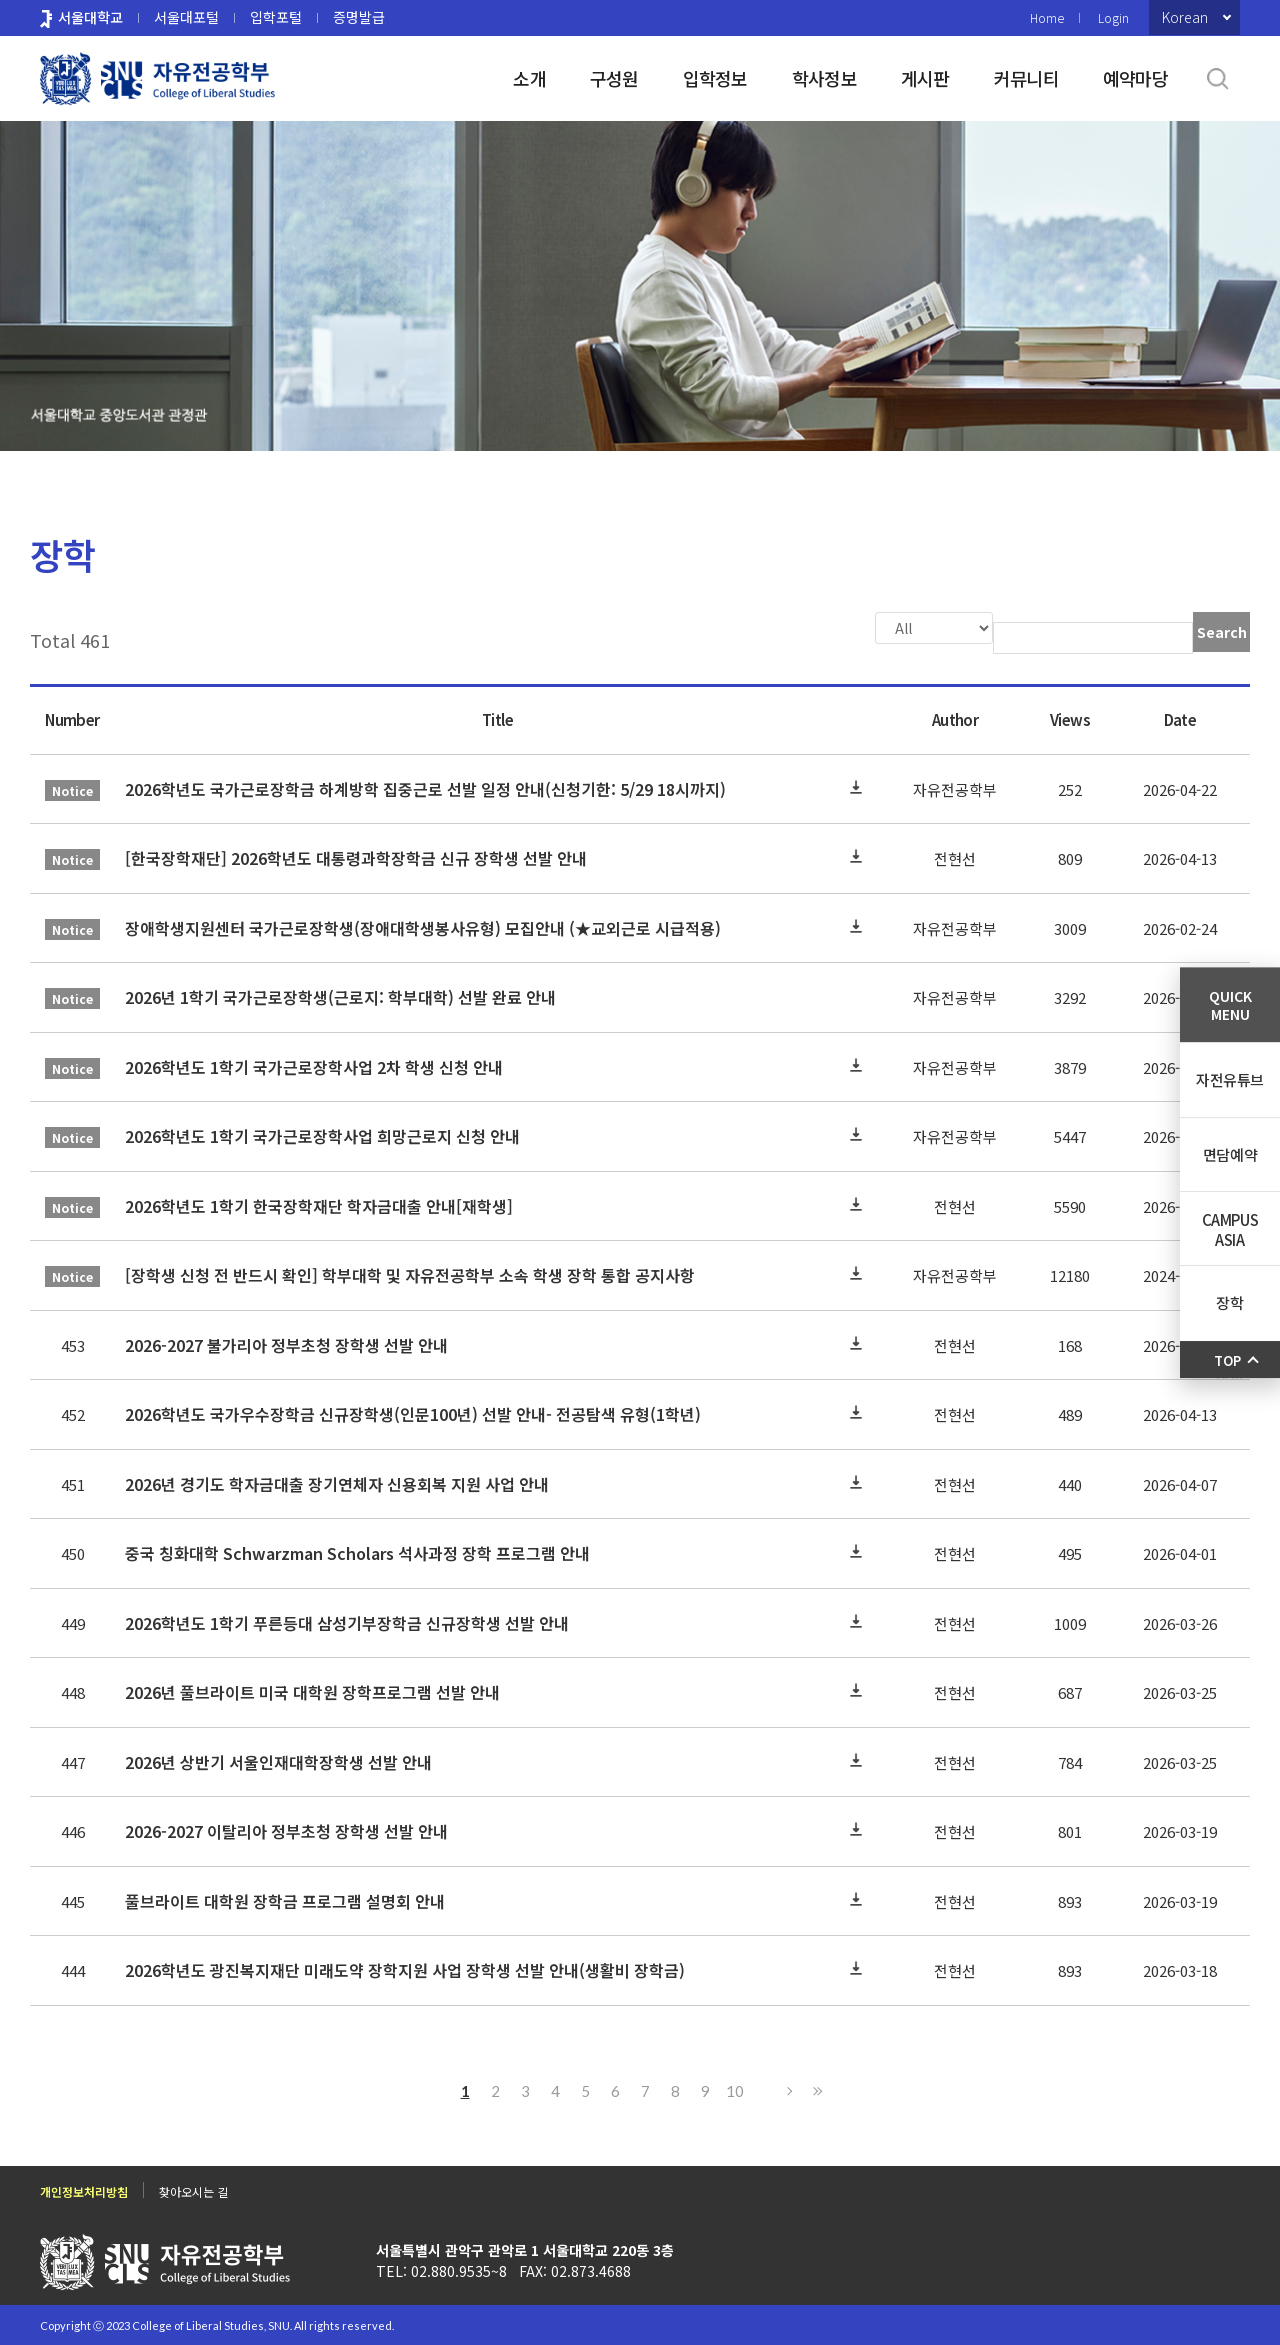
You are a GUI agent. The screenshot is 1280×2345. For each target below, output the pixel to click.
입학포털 (276, 17)
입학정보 (715, 78)
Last (815, 2089)
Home (1047, 17)
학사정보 (824, 78)
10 (735, 2089)
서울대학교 (90, 17)
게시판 (925, 78)
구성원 (614, 78)
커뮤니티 (1026, 78)
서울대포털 (186, 17)
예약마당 (1135, 78)
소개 (529, 78)
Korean (1185, 17)
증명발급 (359, 17)
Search (1222, 632)
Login (1113, 17)
